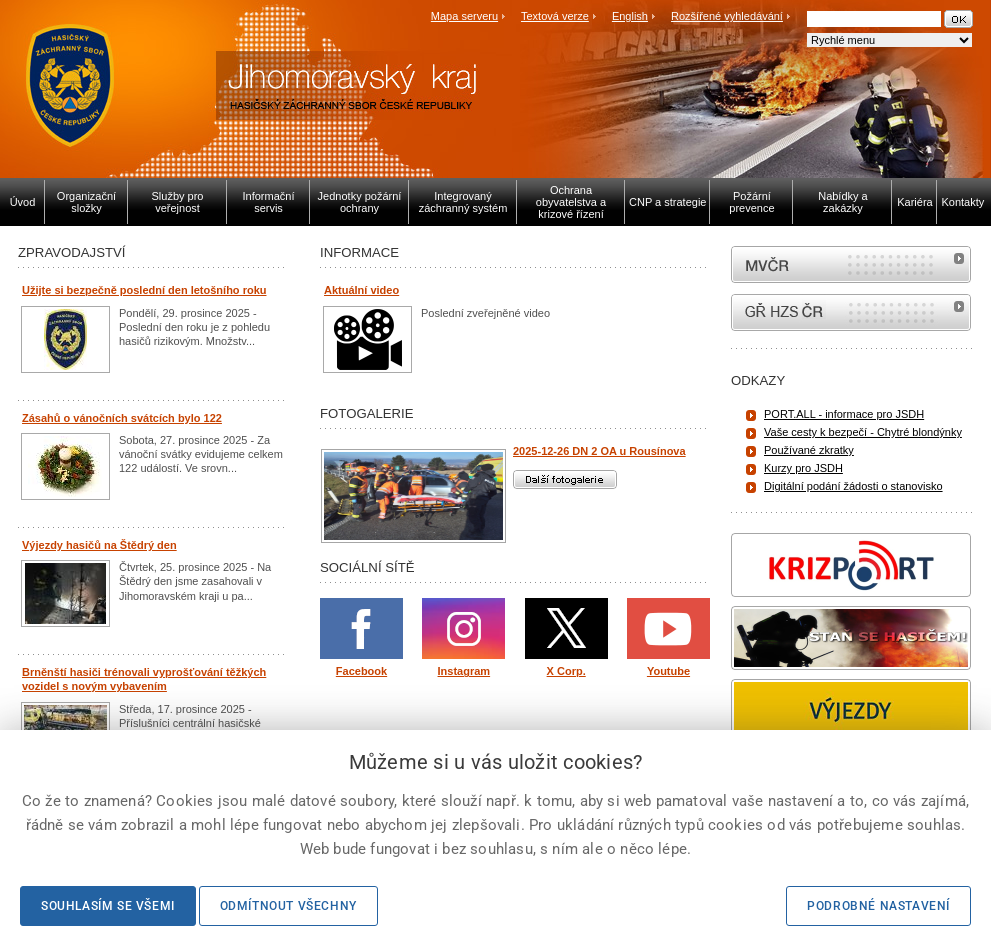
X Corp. (566, 671)
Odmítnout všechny (288, 906)
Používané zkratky (809, 450)
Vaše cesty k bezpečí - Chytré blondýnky (863, 432)
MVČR (851, 264)
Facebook (361, 671)
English (630, 16)
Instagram (464, 671)
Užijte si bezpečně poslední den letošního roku (144, 290)
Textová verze (555, 16)
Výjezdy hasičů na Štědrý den (99, 545)
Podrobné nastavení (878, 906)
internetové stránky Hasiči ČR (851, 312)
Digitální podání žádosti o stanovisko (853, 486)
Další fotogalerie (565, 479)
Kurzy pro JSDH (803, 468)
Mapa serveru (464, 16)
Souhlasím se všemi (108, 906)
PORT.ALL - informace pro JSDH (844, 414)
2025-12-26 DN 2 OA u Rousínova (599, 451)
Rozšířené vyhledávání (727, 16)
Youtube (668, 671)
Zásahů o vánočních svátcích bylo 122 (122, 418)
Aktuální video (361, 290)
